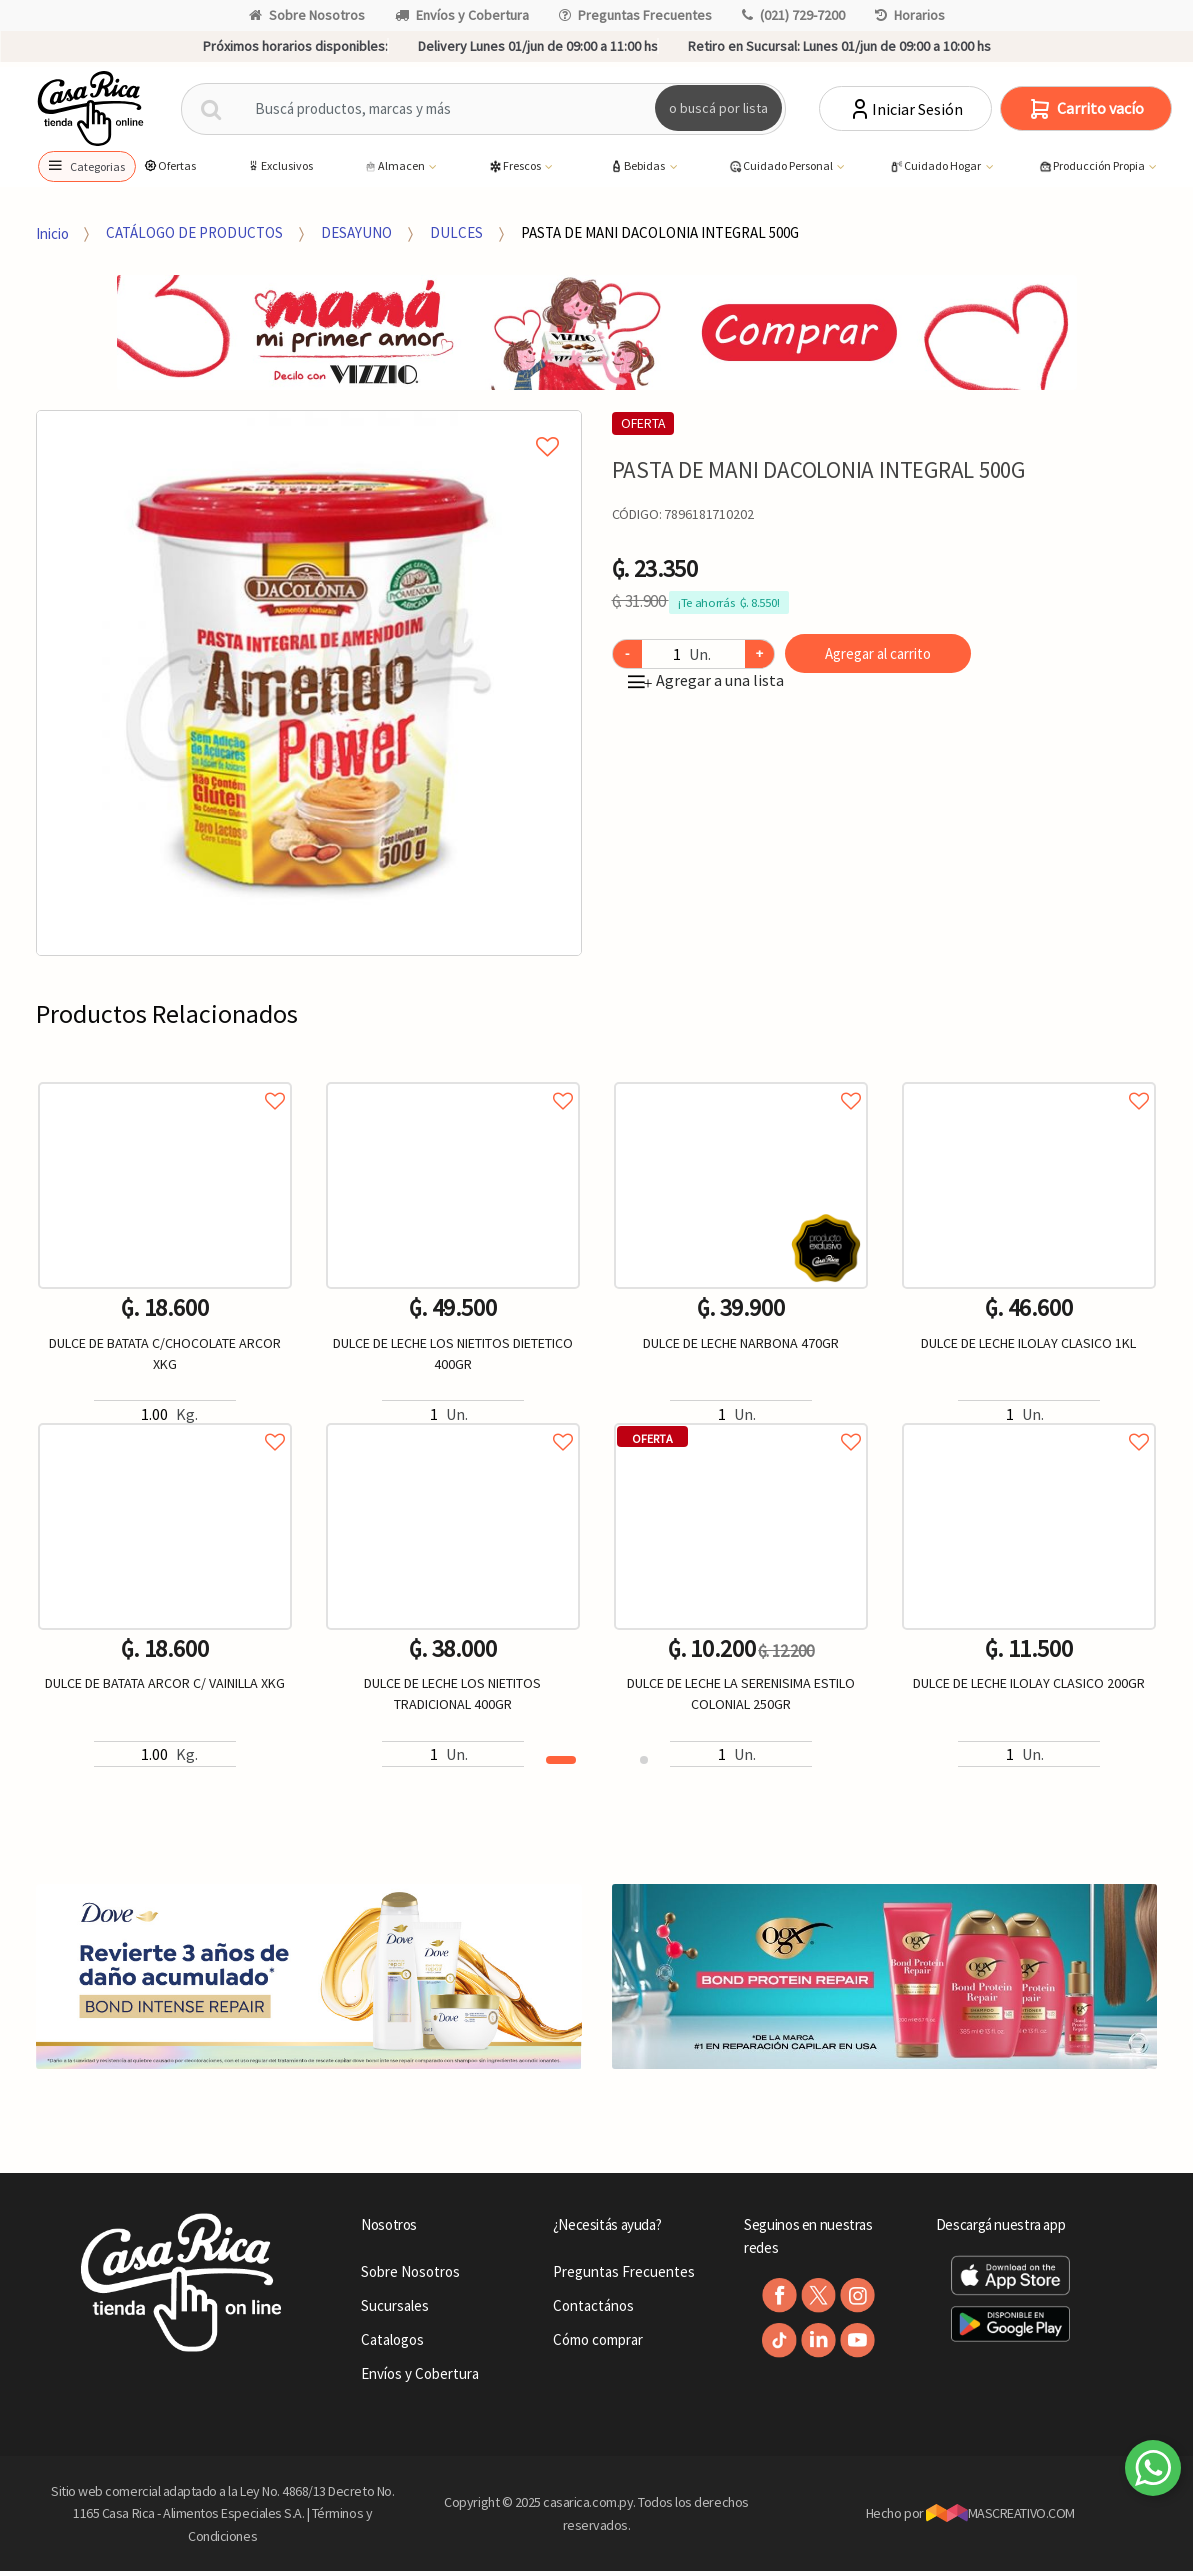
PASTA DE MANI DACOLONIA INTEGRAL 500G (660, 232)
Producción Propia (1092, 166)
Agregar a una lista (706, 680)
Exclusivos (279, 165)
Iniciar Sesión (905, 109)
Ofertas (169, 165)
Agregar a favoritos (165, 1078)
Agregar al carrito (878, 653)
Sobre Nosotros (307, 15)
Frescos (515, 166)
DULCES (456, 232)
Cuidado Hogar (936, 166)
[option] (309, 683)
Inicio (52, 232)
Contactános (593, 2305)
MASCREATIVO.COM (1000, 2513)
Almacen (395, 166)
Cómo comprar (598, 2339)
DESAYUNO (356, 232)
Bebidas (638, 166)
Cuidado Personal (781, 166)
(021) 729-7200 (793, 15)
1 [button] (561, 1760)
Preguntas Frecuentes (635, 15)
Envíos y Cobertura (462, 15)
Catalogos (392, 2339)
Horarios (910, 15)
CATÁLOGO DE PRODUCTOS (194, 232)
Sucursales (395, 2305)
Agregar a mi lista (309, 424)
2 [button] (644, 1760)
